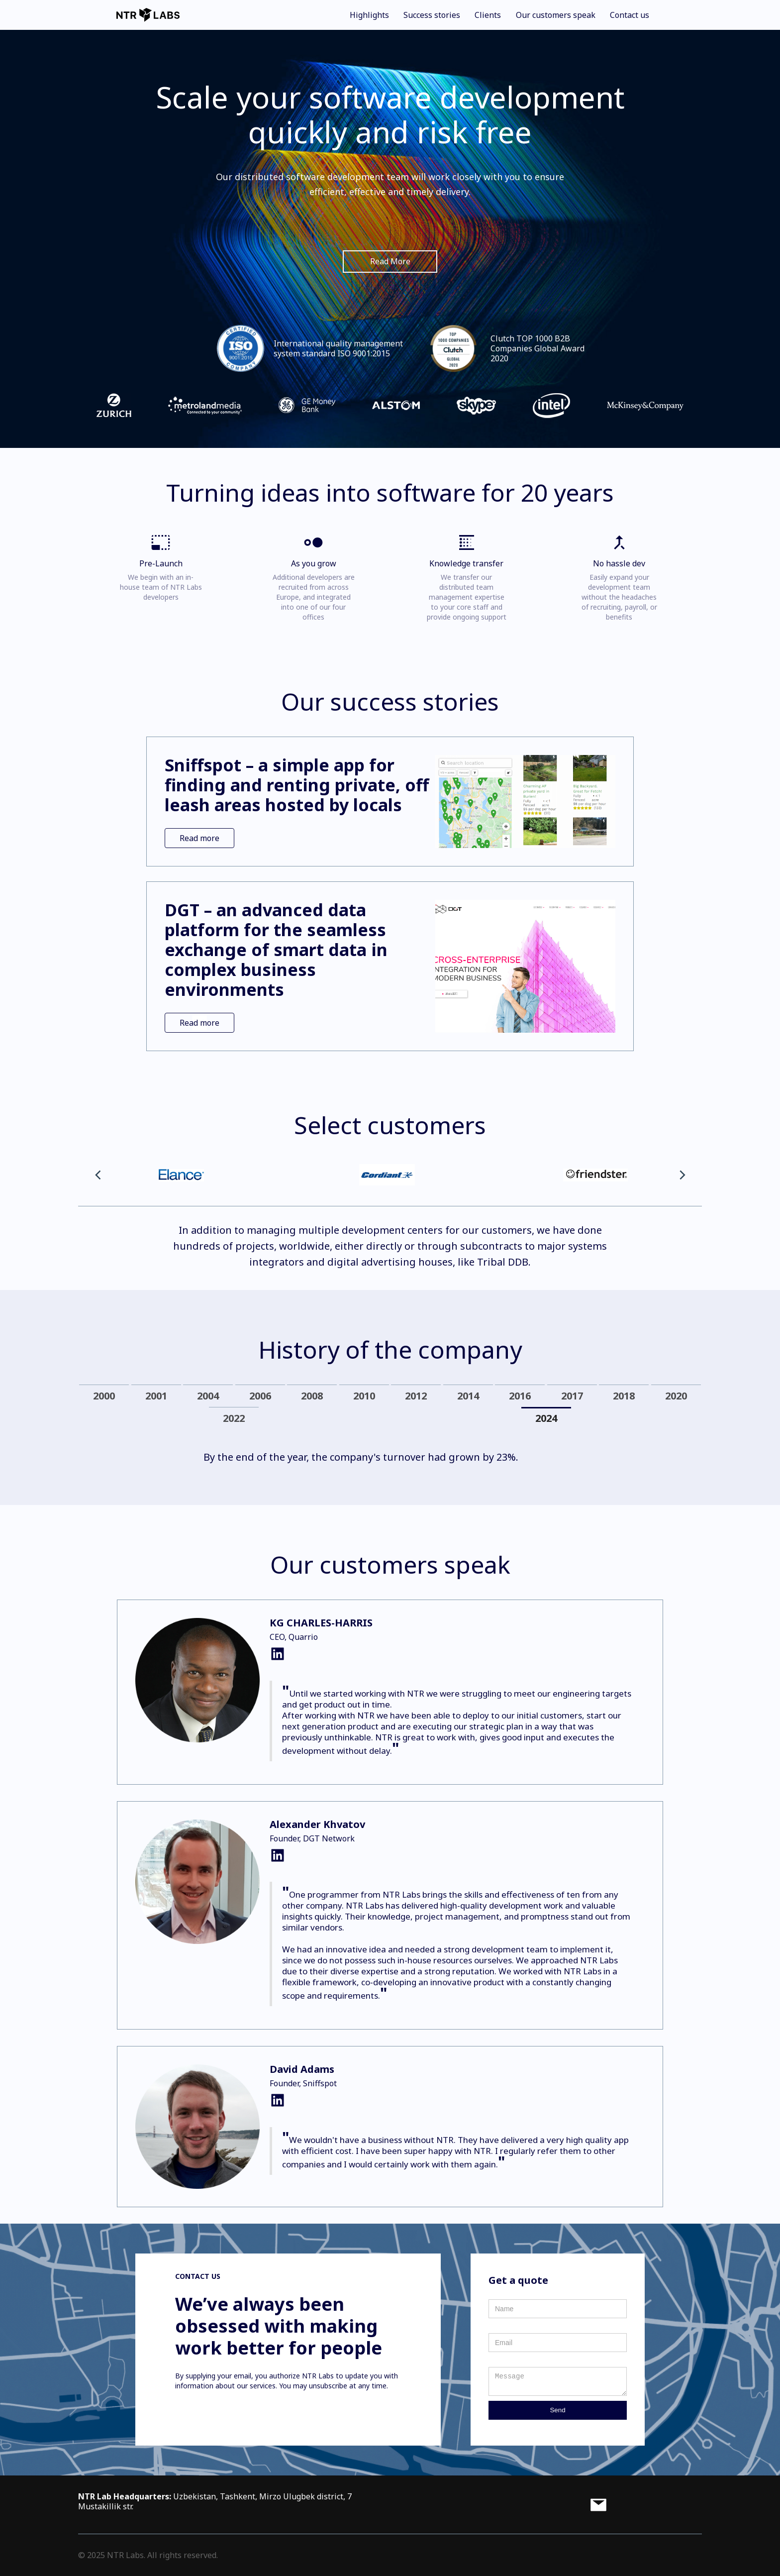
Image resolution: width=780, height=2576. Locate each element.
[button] (98, 1175)
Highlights (369, 14)
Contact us (629, 14)
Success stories (431, 14)
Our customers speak (555, 14)
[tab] (104, 1396)
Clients (488, 14)
